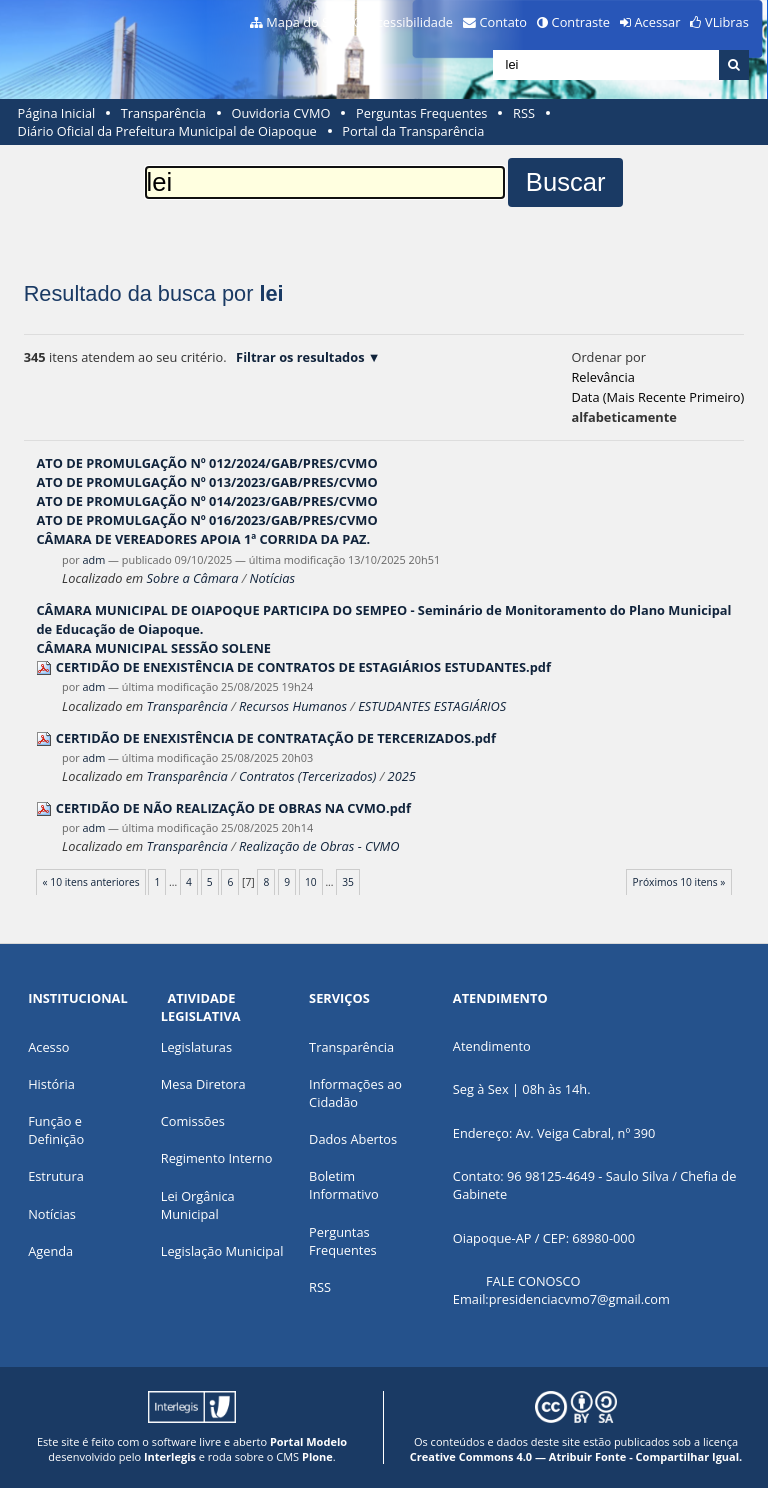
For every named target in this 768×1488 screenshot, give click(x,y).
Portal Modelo (308, 1441)
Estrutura (56, 1176)
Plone (317, 1456)
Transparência (163, 113)
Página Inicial (57, 113)
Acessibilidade (411, 22)
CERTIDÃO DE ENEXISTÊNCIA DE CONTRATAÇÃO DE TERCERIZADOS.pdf (276, 738)
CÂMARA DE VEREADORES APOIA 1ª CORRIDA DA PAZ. (203, 539)
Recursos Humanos (293, 706)
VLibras (727, 22)
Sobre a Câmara (193, 578)
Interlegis (170, 1456)
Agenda (50, 1251)
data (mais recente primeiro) (657, 397)
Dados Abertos (353, 1139)
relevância (602, 377)
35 (348, 882)
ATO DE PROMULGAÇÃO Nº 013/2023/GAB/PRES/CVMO (206, 482)
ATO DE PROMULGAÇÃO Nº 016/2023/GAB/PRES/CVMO (206, 520)
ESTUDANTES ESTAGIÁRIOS (432, 706)
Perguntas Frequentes (421, 113)
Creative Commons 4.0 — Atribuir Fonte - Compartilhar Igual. (576, 1456)
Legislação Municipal (222, 1251)
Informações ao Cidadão (355, 1093)
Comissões (193, 1121)
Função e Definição (56, 1130)
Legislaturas (196, 1047)
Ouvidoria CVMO (280, 113)
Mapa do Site (305, 22)
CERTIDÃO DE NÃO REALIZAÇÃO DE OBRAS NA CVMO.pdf (233, 808)
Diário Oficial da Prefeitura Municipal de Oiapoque (167, 131)
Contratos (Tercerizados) (307, 776)
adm (94, 559)
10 (311, 882)
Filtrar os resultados (300, 357)
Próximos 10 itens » (679, 882)
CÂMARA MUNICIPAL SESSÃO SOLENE (153, 648)
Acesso (48, 1047)
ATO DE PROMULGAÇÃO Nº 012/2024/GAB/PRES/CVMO (206, 463)
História (51, 1084)
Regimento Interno (217, 1158)
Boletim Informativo (344, 1185)
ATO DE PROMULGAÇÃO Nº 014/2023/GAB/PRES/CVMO (206, 501)
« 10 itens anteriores (91, 882)
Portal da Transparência (413, 131)
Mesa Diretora (203, 1084)
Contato (504, 22)
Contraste (581, 22)
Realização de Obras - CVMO (319, 846)
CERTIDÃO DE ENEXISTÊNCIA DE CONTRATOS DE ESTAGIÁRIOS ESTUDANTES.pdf (303, 667)
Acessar (658, 22)
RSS (524, 113)
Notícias (272, 578)
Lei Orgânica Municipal (198, 1205)
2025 (402, 776)
